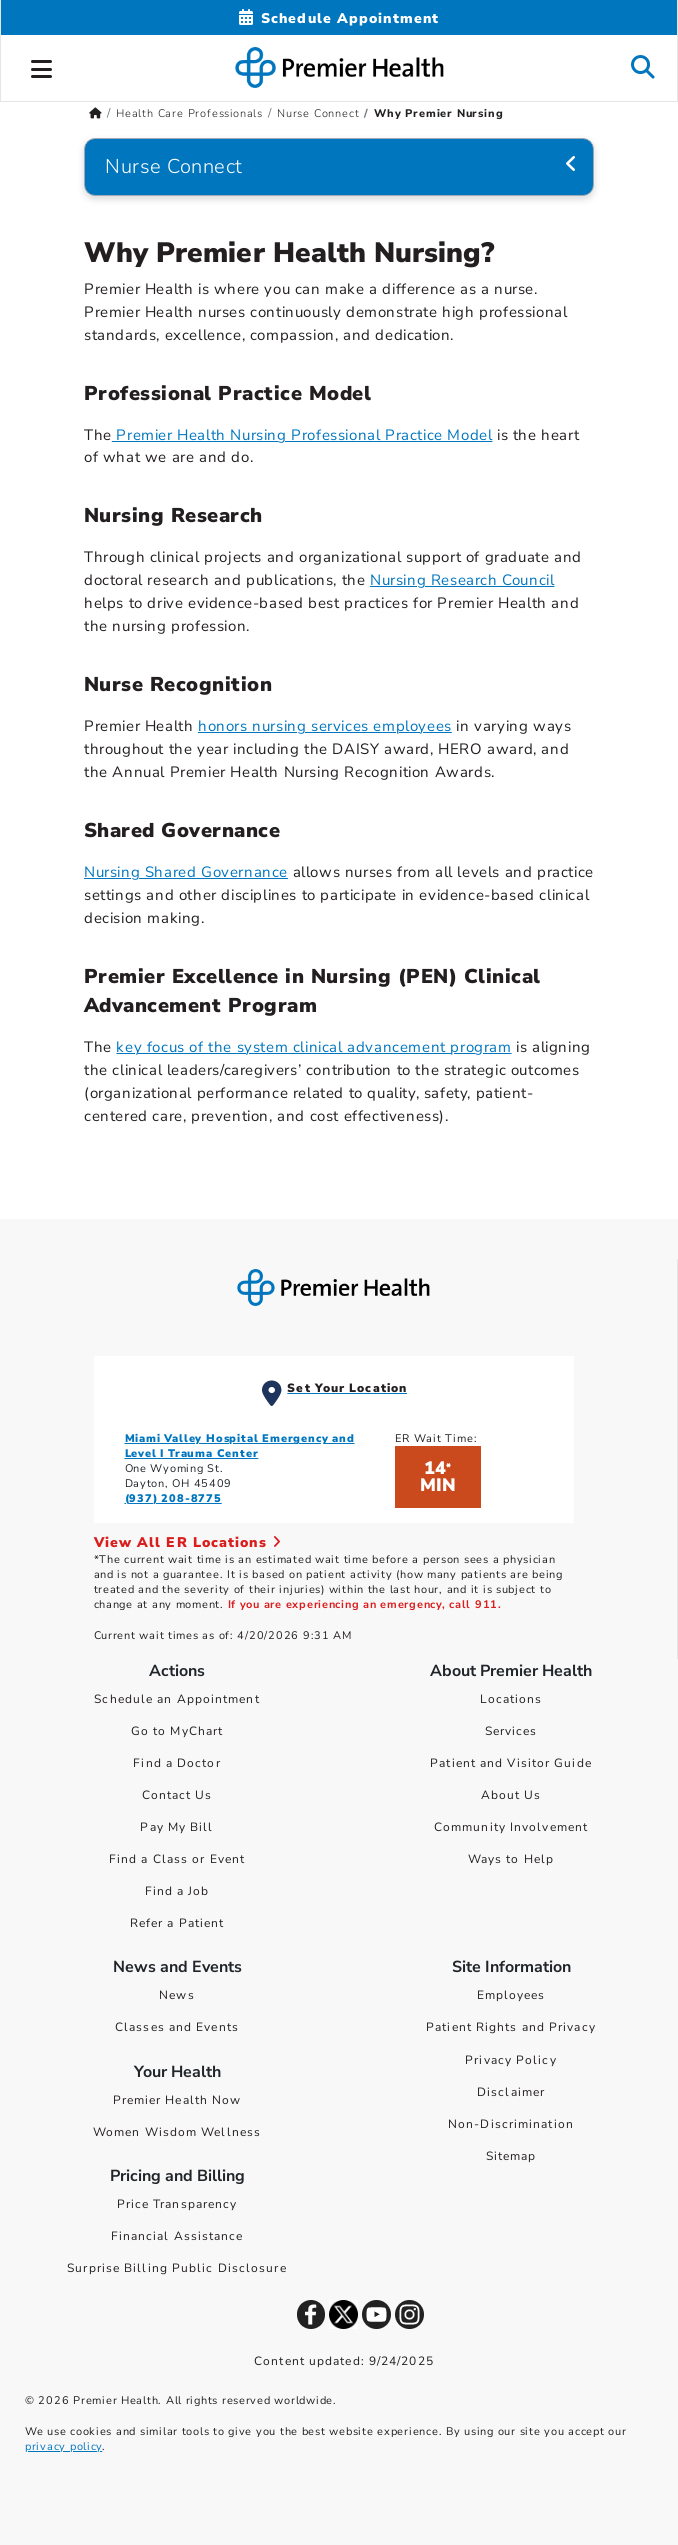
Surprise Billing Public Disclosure (176, 2268)
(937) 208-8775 (173, 1498)
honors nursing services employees (325, 726)
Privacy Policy (510, 2060)
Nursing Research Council (462, 580)
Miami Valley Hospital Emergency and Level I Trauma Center (240, 1446)
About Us (511, 1795)
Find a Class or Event (177, 1859)
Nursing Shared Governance (186, 872)
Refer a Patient (177, 1923)
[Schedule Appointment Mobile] (339, 18)
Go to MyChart (177, 1731)
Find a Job (177, 1891)
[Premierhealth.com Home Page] (95, 113)
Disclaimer (511, 2092)
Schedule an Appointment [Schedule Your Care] (176, 1699)
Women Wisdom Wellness (177, 2132)
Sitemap (511, 2156)
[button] (42, 66)
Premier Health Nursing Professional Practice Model (302, 435)
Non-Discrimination (511, 2124)
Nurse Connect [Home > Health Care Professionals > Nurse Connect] (318, 113)
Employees (511, 1995)
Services (511, 1731)
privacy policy (63, 2446)
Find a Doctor (176, 1763)
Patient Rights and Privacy (511, 2027)
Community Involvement (511, 1827)
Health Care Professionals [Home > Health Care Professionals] (189, 113)
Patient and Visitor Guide (511, 1763)
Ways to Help (511, 1859)
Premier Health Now (177, 2100)
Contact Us (177, 1795)
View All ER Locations (188, 1542)
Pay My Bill (176, 1827)
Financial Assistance (177, 2236)
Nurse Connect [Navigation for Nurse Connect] (174, 166)
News (176, 1995)
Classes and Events (177, 2027)
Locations (511, 1699)
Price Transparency (177, 2204)
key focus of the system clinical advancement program (313, 1047)
